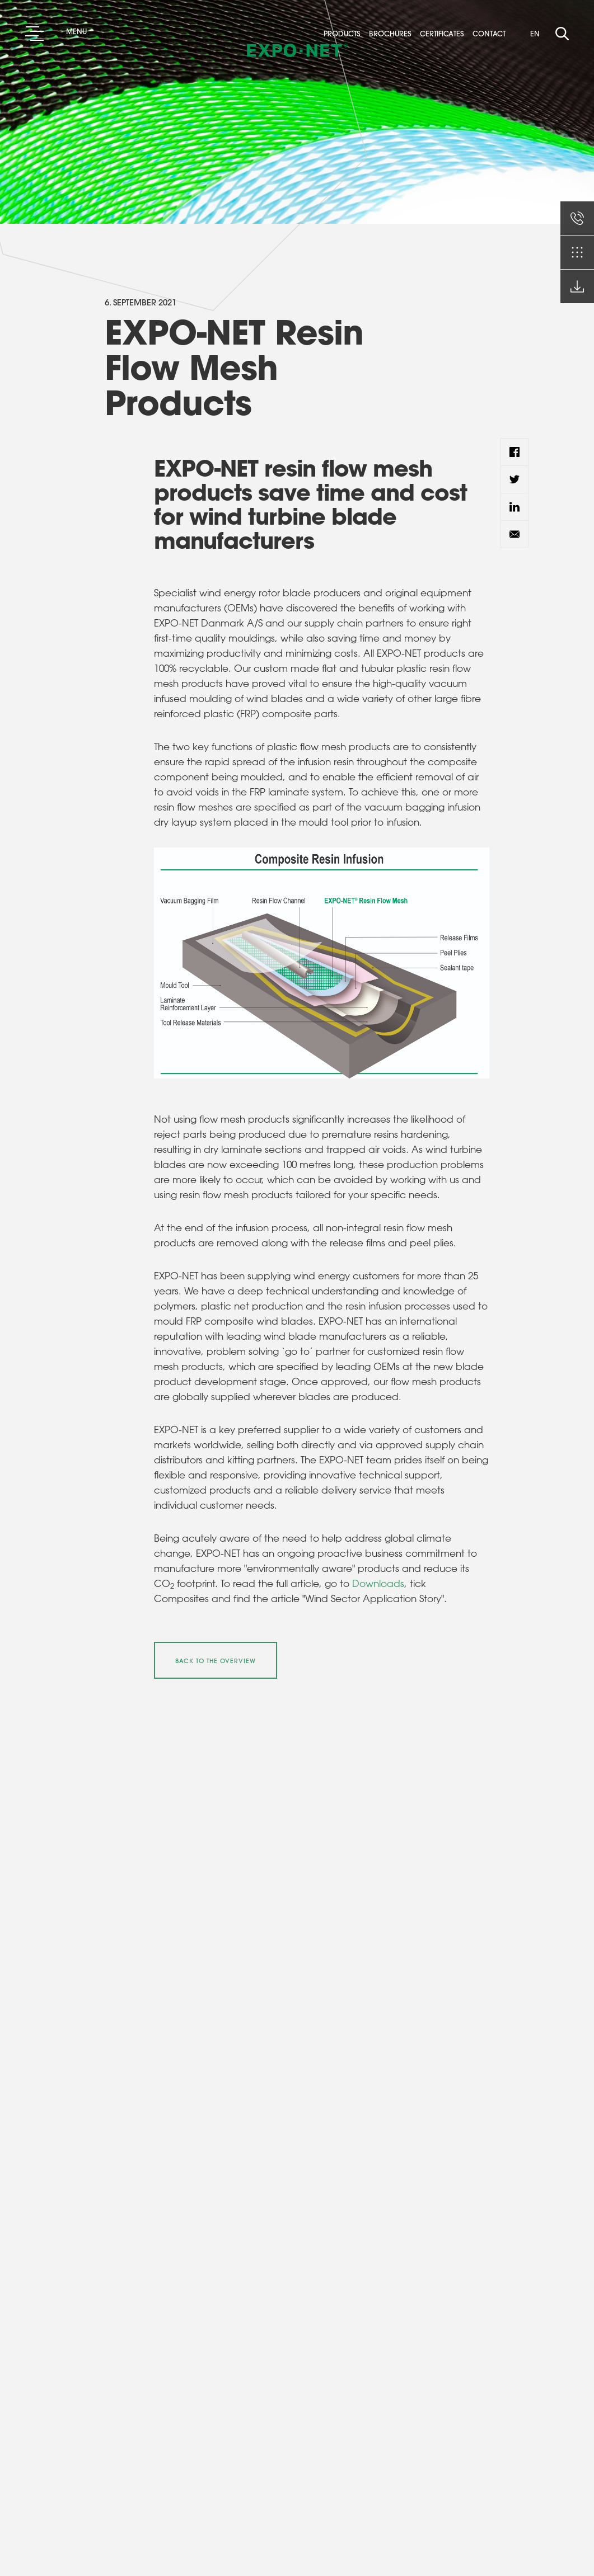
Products (345, 33)
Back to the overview (215, 1661)
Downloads (378, 1583)
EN (535, 33)
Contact (492, 33)
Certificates (445, 33)
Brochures (393, 33)
